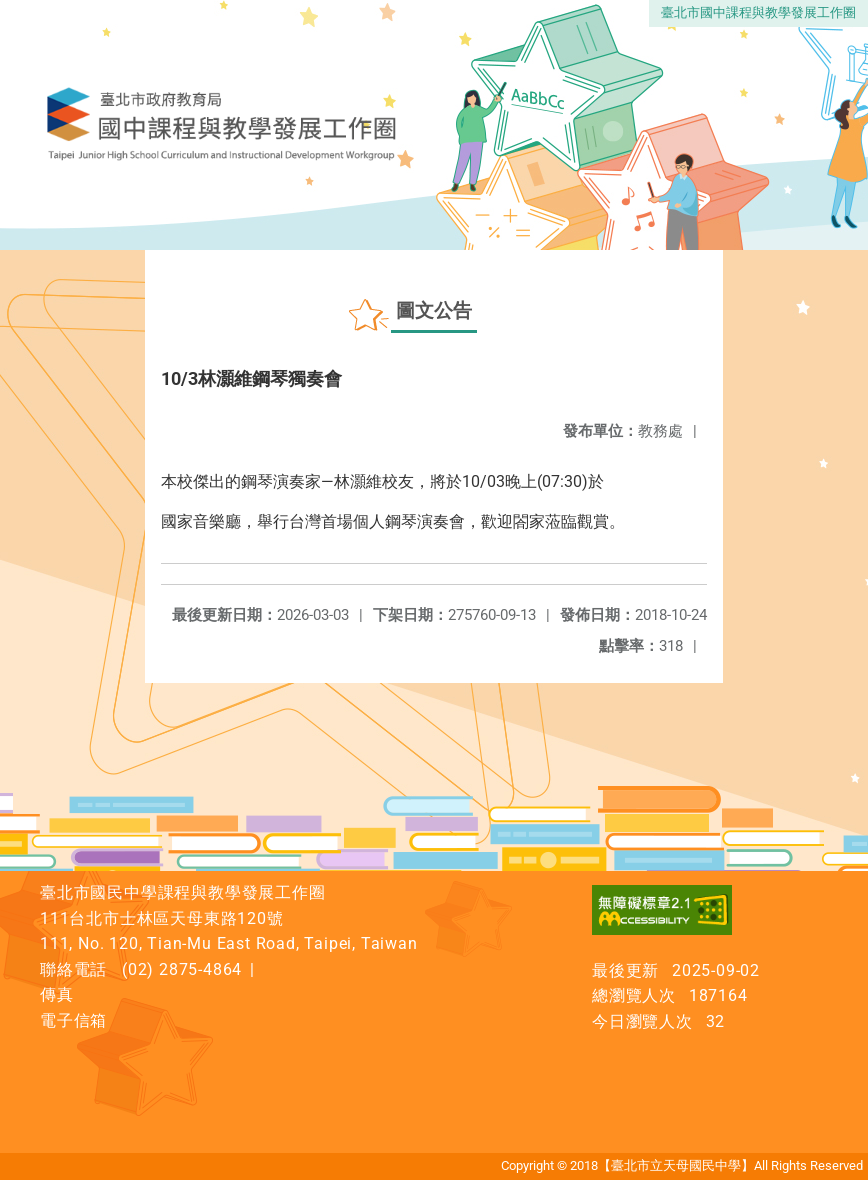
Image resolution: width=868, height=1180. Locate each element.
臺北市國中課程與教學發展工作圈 (758, 12)
